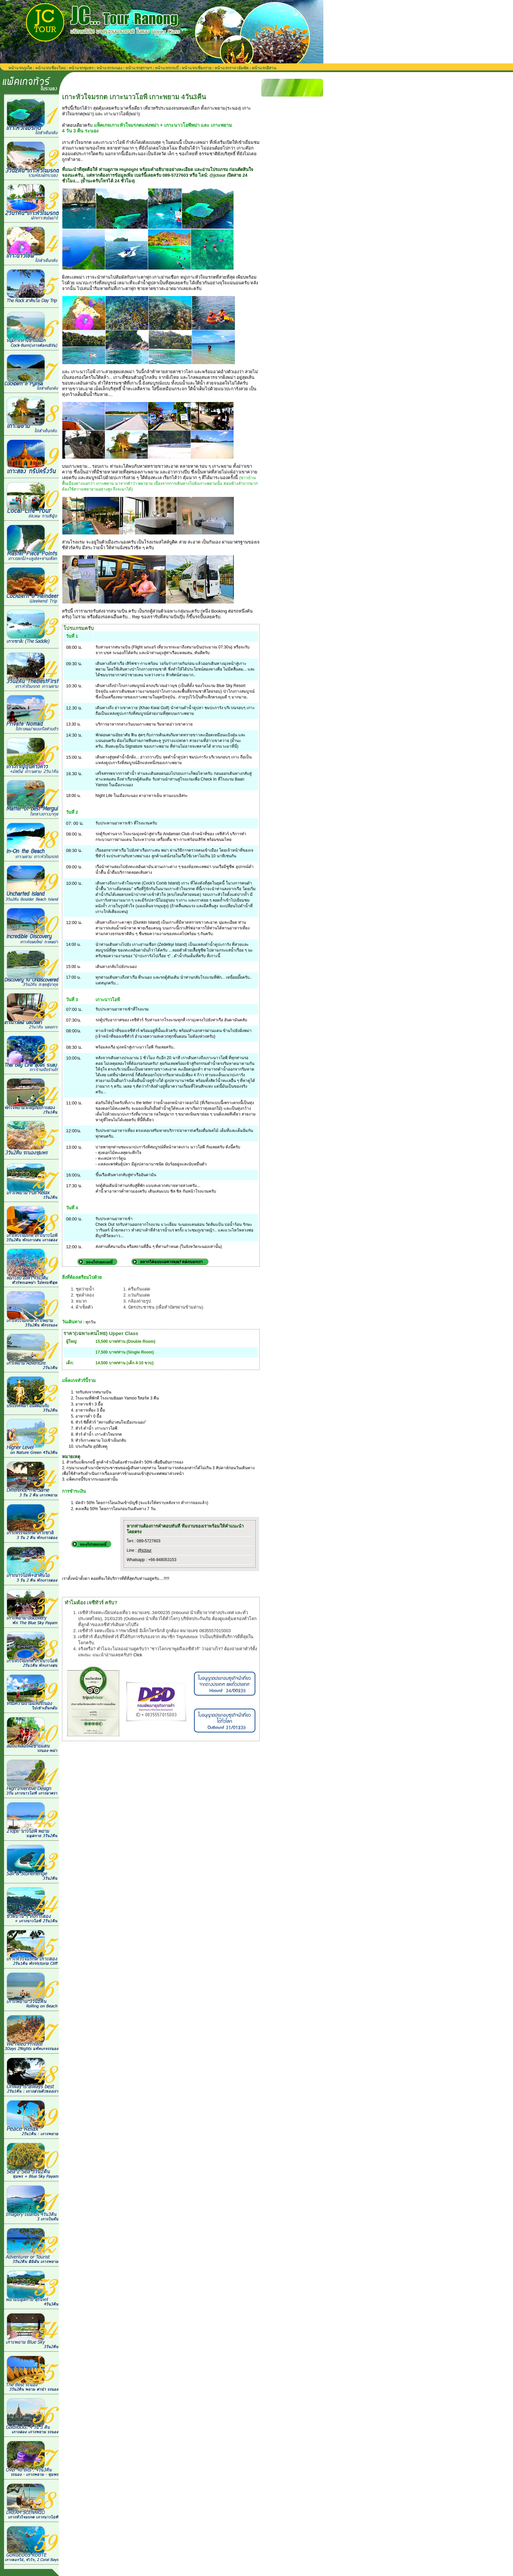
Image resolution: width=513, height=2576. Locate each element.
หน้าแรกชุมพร (81, 68)
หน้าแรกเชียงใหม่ (50, 68)
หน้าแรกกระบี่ (167, 68)
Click (137, 1655)
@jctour (145, 1550)
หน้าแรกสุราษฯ (138, 68)
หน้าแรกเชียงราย (196, 68)
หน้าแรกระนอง (109, 68)
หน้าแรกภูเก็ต (20, 68)
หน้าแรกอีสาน (264, 68)
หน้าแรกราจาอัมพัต (231, 68)
